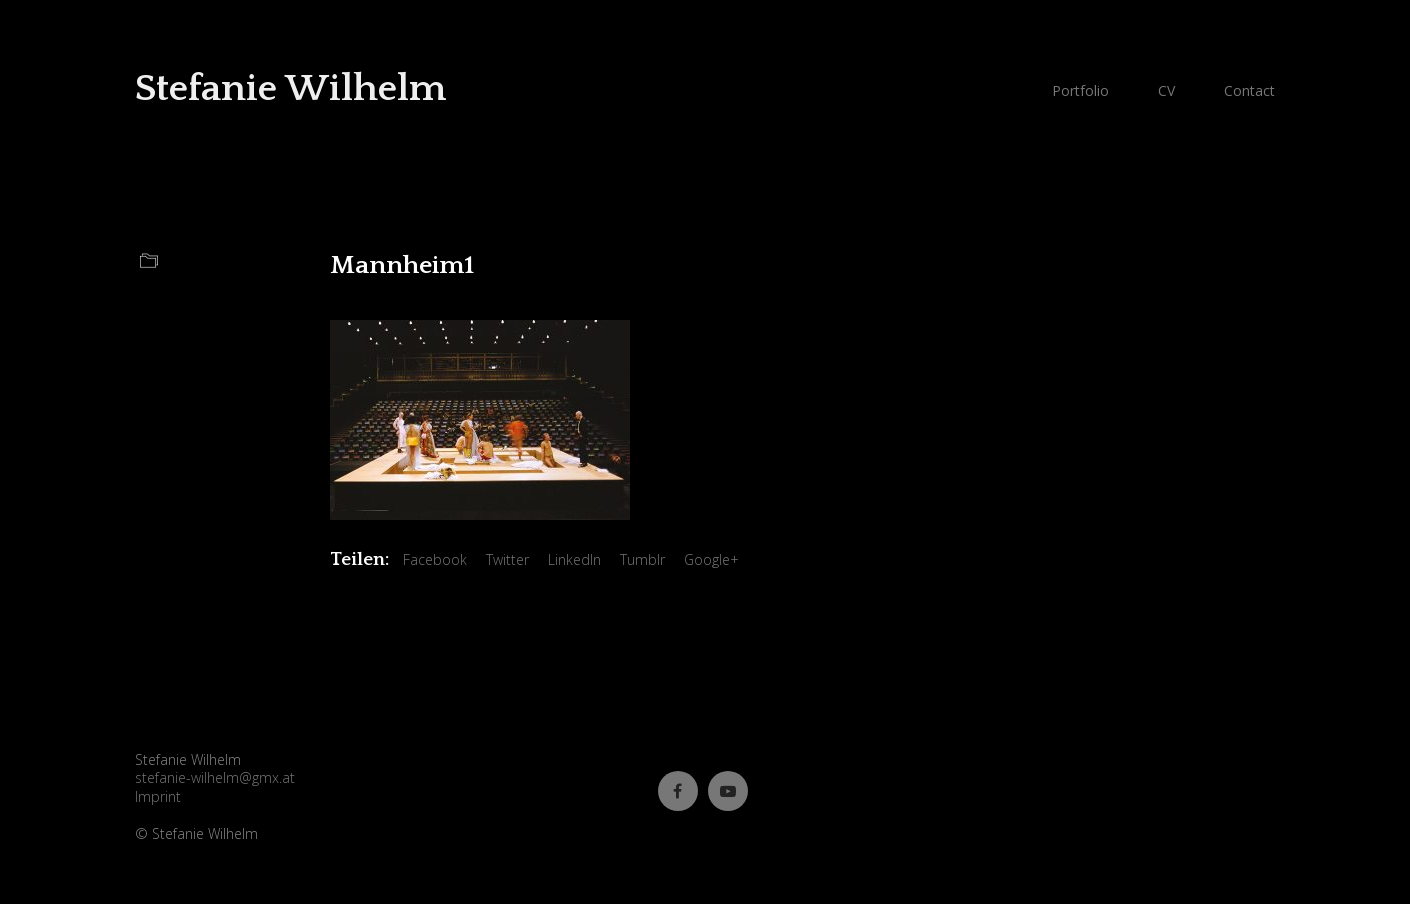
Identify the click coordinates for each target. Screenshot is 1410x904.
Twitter (507, 560)
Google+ (711, 560)
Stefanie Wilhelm (290, 88)
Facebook (435, 560)
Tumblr (642, 560)
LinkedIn (574, 560)
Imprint (158, 797)
